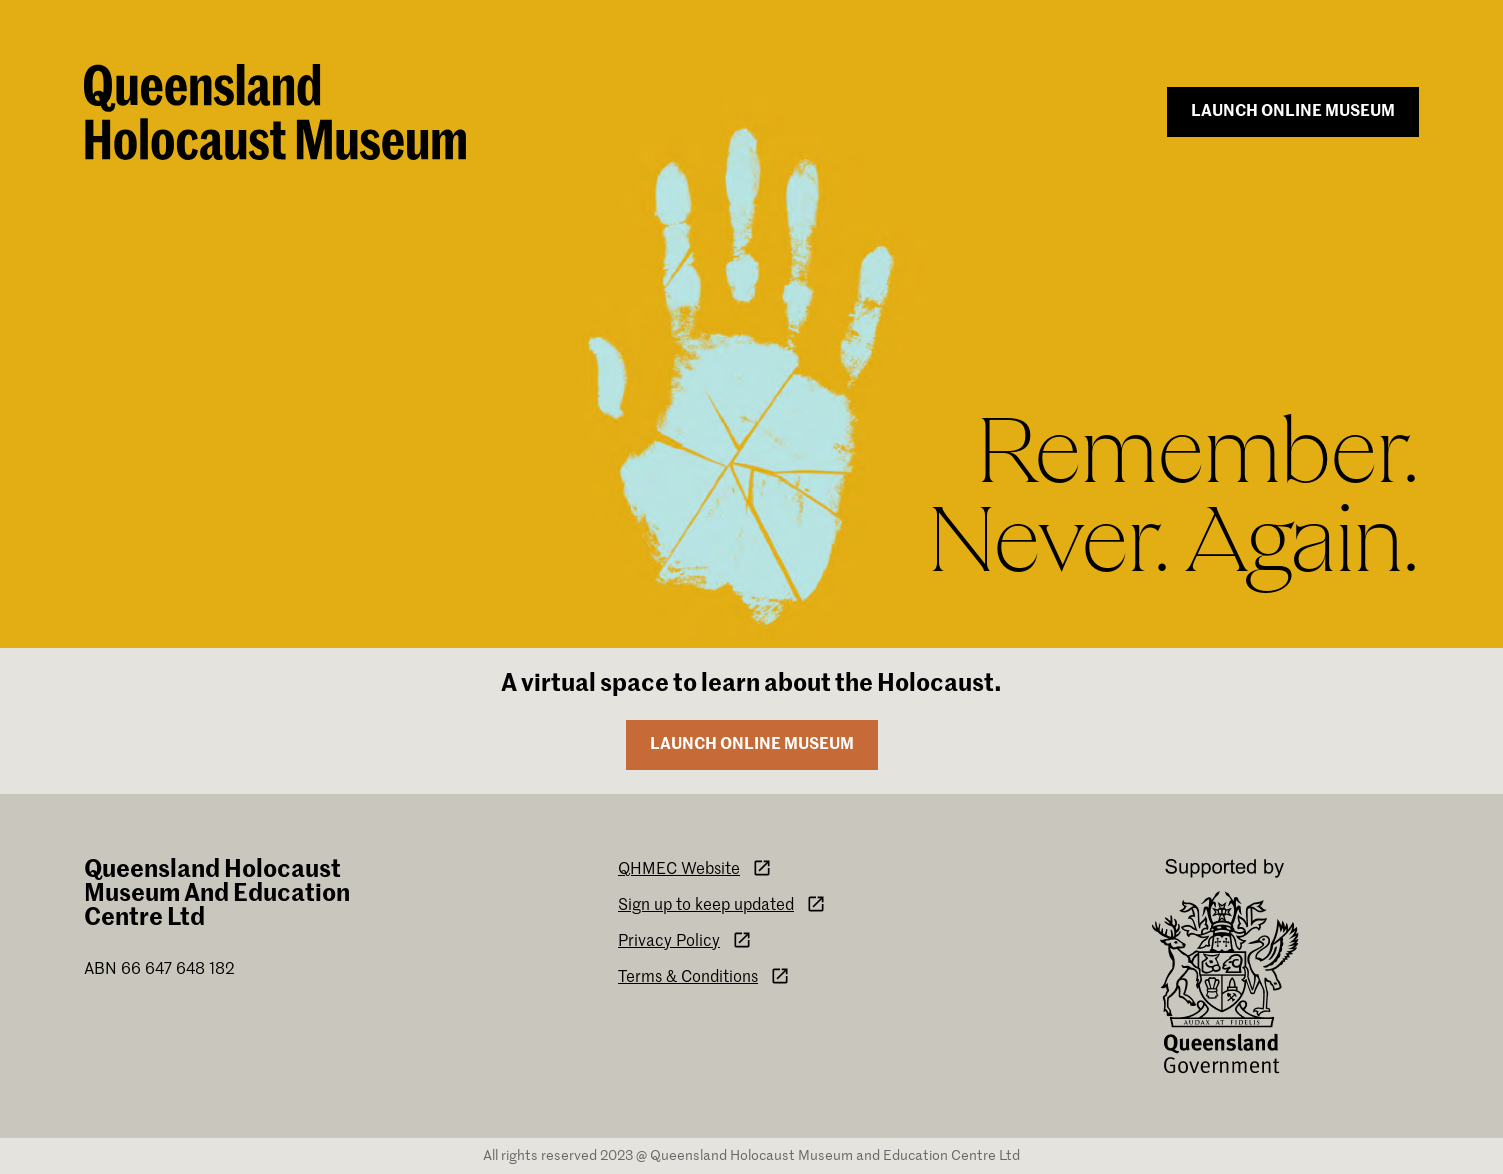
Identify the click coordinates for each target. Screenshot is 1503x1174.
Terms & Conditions (704, 976)
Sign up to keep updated (722, 904)
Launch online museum (1293, 112)
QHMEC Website (695, 868)
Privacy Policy (685, 940)
